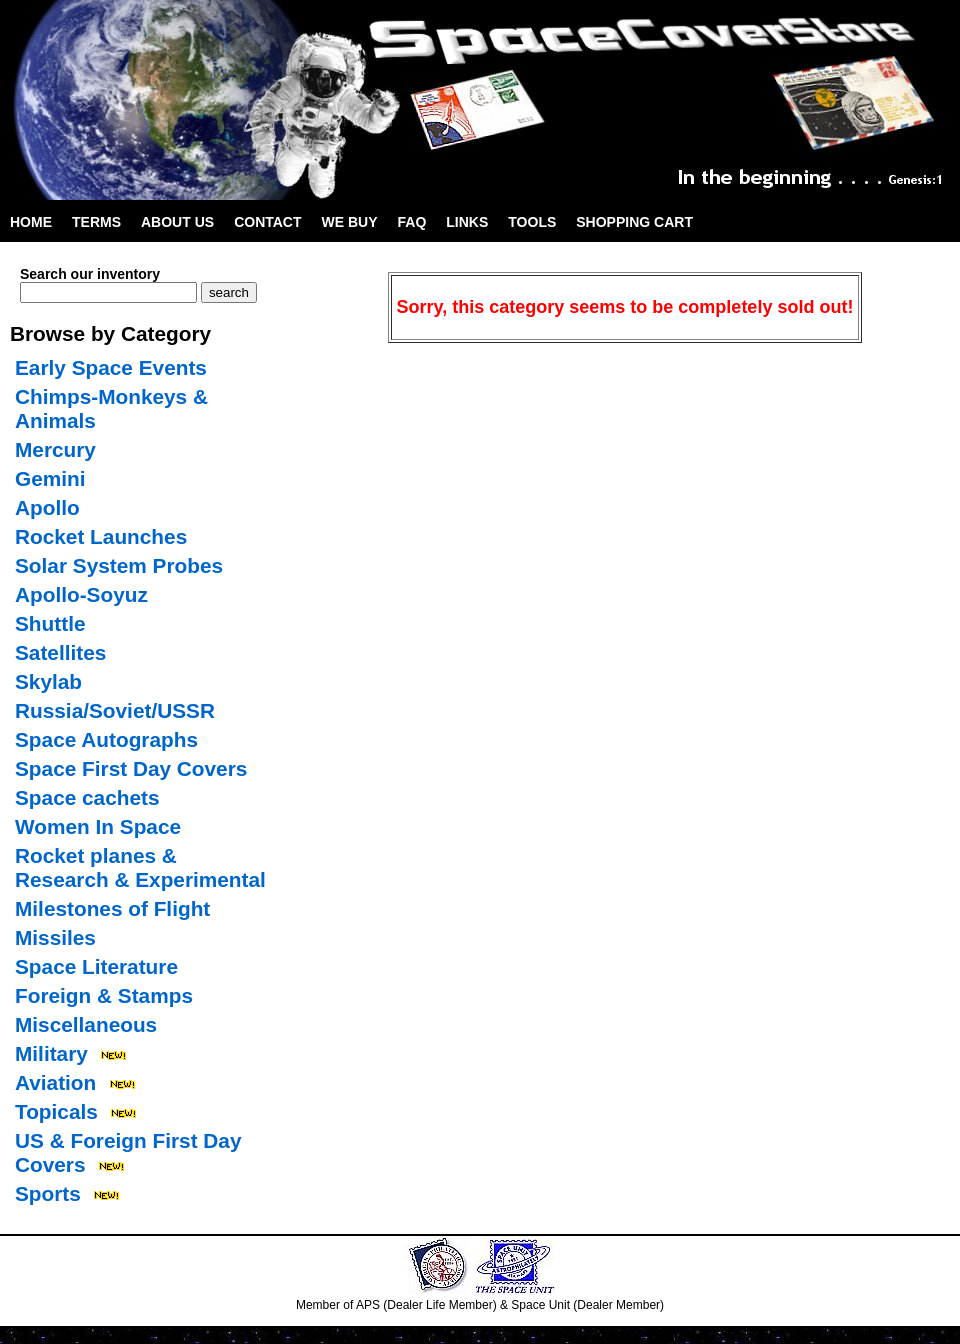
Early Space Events (111, 367)
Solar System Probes (119, 565)
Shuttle (50, 623)
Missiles (55, 937)
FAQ (412, 222)
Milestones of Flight (112, 908)
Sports (48, 1193)
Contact (267, 222)
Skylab (48, 681)
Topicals (56, 1111)
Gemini (50, 478)
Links (467, 222)
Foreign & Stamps (104, 995)
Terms (96, 222)
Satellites (60, 652)
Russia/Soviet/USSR (115, 710)
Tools (532, 222)
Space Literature (96, 966)
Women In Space (98, 826)
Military (51, 1053)
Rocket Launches (101, 536)
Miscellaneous (86, 1024)
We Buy (350, 222)
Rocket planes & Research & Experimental (140, 867)
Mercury (55, 449)
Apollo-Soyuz (81, 594)
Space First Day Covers (131, 768)
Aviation (55, 1082)
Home (31, 222)
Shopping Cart (634, 222)
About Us (177, 222)
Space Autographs (106, 739)
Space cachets (87, 797)
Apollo (47, 507)
